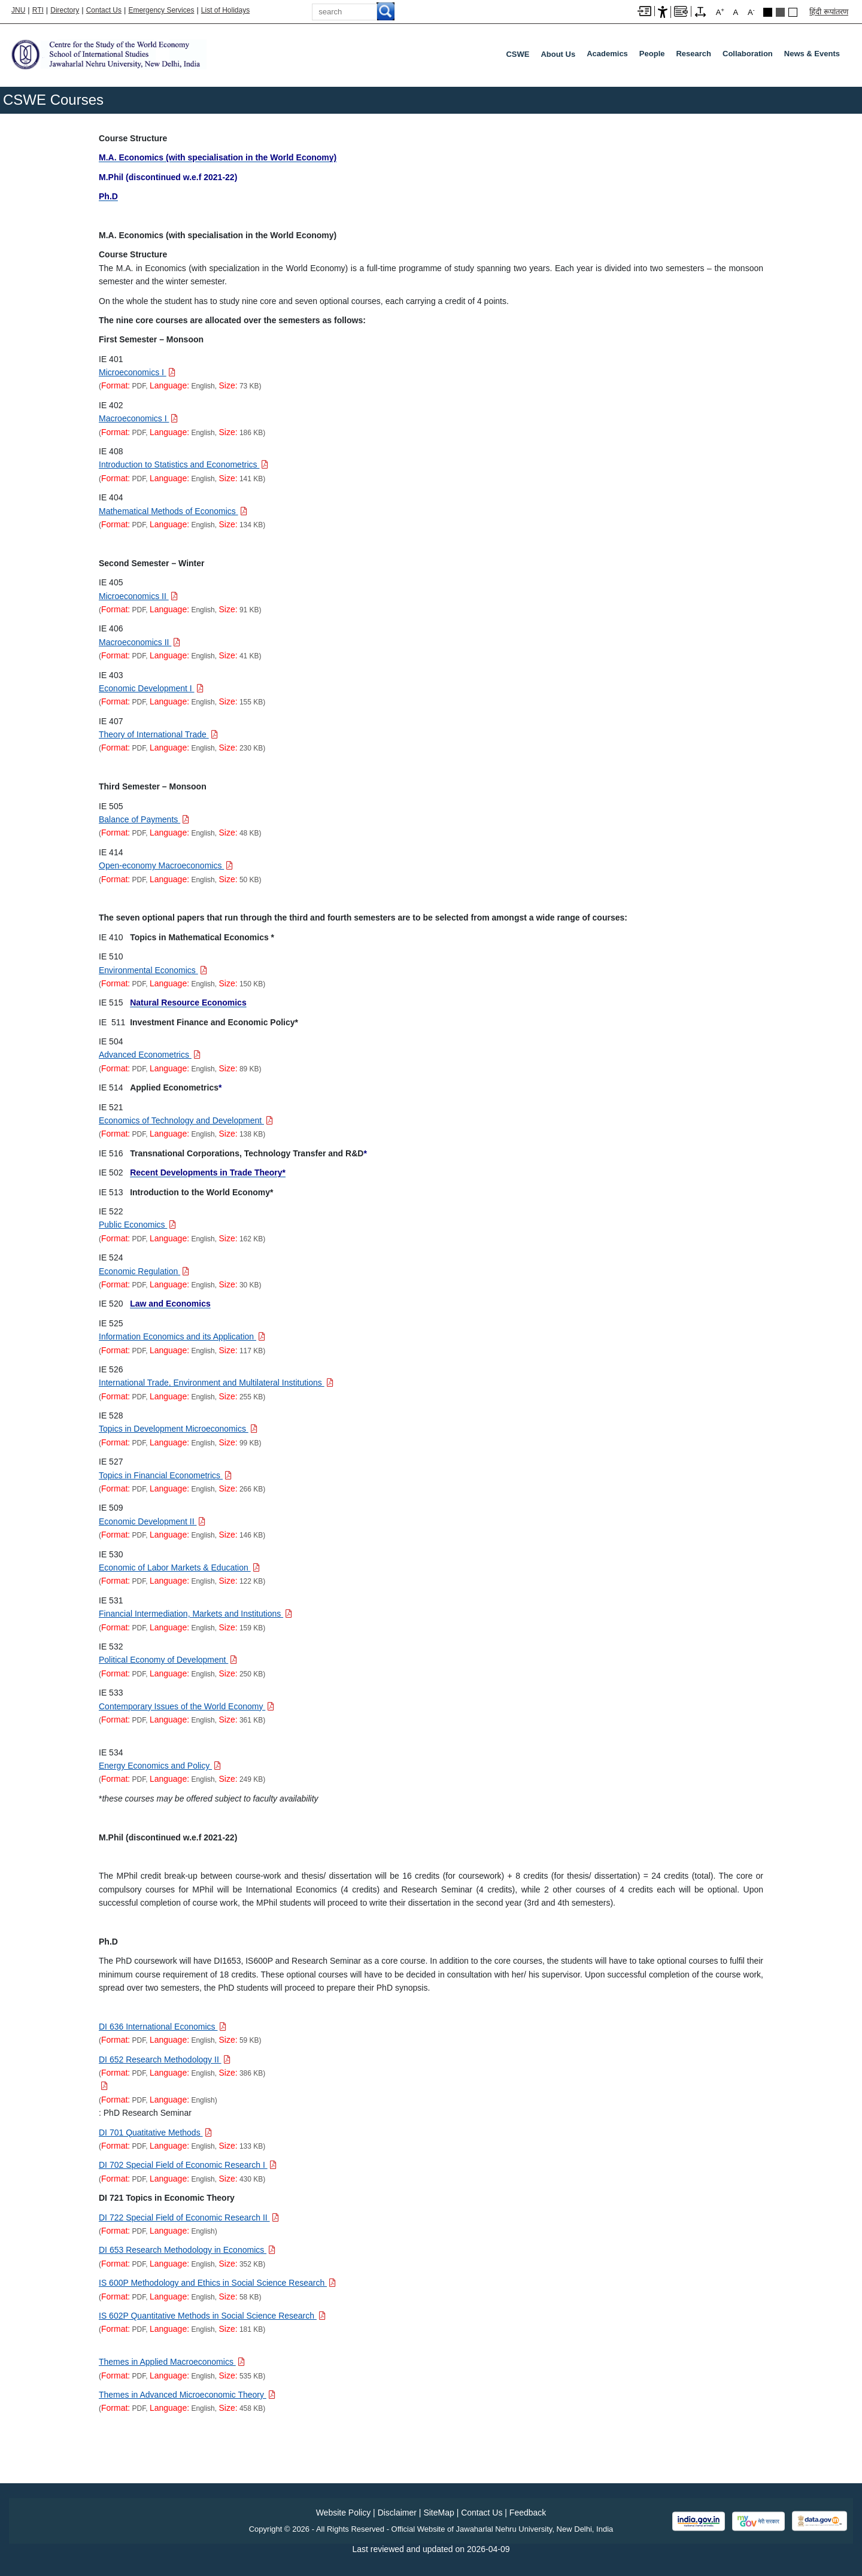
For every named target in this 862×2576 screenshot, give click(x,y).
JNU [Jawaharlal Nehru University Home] (18, 10)
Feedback (527, 2512)
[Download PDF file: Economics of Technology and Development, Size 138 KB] (186, 1120)
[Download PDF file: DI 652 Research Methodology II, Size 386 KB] (164, 2059)
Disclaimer (397, 2512)
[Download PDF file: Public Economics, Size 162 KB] (137, 1224)
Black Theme (767, 12)
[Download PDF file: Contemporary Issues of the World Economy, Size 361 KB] (186, 1706)
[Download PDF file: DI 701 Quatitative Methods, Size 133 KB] (155, 2132)
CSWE (517, 54)
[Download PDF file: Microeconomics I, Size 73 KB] (137, 372)
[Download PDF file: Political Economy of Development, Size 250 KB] (168, 1659)
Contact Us (104, 10)
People (652, 53)
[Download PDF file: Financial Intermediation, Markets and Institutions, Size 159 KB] (195, 1613)
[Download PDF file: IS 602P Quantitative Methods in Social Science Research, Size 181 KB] (212, 2315)
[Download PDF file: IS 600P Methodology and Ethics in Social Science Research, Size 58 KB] (217, 2283)
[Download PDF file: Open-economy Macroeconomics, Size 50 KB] (166, 865)
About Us (558, 54)
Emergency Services (161, 10)
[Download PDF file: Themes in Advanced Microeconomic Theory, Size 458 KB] (187, 2394)
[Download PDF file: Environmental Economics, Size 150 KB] (153, 970)
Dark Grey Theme (780, 12)
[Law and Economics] (170, 1303)
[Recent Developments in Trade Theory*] (208, 1172)
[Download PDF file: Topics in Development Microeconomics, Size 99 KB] (178, 1428)
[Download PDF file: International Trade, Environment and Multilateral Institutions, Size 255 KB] (216, 1382)
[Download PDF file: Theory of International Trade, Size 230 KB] (158, 734)
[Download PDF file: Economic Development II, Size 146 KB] (152, 1521)
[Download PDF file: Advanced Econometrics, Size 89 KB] (150, 1054)
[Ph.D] (108, 196)
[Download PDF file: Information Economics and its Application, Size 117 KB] (182, 1336)
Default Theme (792, 12)
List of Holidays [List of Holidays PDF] (225, 10)
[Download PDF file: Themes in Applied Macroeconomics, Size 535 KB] (172, 2362)
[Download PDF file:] (103, 2086)
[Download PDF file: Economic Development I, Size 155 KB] (151, 688)
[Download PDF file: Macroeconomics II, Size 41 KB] (139, 642)
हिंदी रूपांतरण (828, 11)
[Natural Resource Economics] (188, 1002)
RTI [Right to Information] (38, 10)
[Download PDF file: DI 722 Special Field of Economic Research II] (189, 2217)
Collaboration (748, 53)
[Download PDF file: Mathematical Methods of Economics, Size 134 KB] (173, 511)
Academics (607, 53)
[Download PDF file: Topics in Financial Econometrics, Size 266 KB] (165, 1475)
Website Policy (343, 2512)
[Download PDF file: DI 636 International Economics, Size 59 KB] (162, 2026)
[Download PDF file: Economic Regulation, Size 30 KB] (144, 1271)
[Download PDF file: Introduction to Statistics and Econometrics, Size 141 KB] (183, 464)
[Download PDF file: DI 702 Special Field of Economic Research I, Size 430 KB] (188, 2165)
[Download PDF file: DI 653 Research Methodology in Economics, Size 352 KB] (187, 2250)
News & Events (812, 53)
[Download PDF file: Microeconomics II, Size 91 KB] (138, 596)
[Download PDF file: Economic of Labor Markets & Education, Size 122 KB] (179, 1567)
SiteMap (438, 2512)
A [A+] (720, 12)
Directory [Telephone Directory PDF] (64, 10)
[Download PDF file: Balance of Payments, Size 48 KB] (144, 819)
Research (693, 53)
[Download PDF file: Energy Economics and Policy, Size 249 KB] (160, 1765)
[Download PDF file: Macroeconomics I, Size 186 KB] (138, 418)
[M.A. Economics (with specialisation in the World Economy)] (217, 157)
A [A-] (751, 12)
